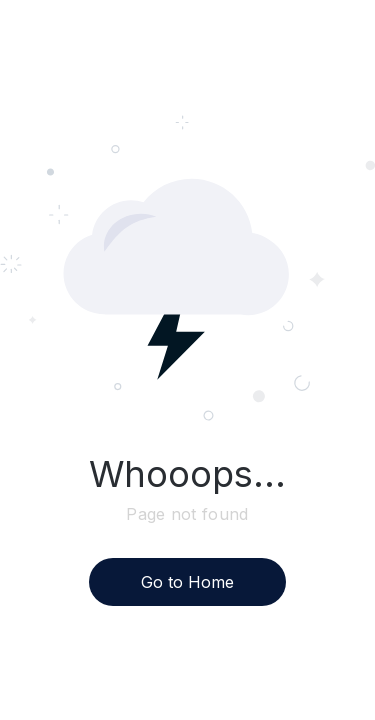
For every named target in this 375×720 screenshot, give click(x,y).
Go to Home (187, 582)
